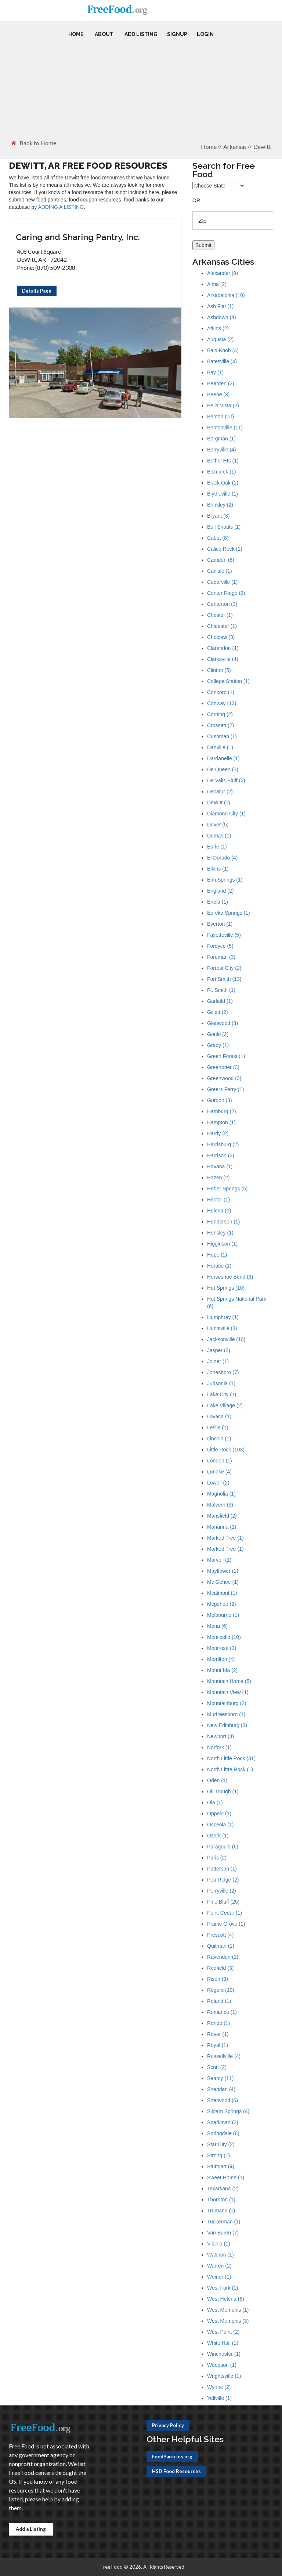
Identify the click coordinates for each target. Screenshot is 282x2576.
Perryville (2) (221, 1891)
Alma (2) (217, 284)
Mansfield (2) (222, 1516)
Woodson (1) (221, 2365)
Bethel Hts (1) (223, 461)
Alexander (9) (222, 273)
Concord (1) (220, 692)
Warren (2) (219, 2266)
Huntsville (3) (222, 1328)
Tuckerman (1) (224, 2222)
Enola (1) (217, 902)
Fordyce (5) (220, 946)
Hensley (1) (220, 1233)
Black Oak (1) (222, 483)
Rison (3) (217, 1979)
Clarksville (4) (222, 659)
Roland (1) (219, 2001)
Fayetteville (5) (224, 935)
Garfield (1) (220, 1001)
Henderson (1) (223, 1222)
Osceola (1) (220, 1825)
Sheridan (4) (221, 2089)
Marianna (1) (221, 1527)
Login (205, 34)
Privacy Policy (168, 2425)
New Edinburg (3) (227, 1725)
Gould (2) (217, 1034)
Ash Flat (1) (220, 306)
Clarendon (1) (223, 648)
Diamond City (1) (226, 814)
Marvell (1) (219, 1560)
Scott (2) (217, 2067)
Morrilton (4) (221, 1659)
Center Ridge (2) (226, 593)
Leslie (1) (217, 1427)
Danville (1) (220, 747)
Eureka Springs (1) (228, 913)
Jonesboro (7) (223, 1372)
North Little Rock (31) (231, 1758)
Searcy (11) (220, 2078)
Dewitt (262, 146)
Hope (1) (217, 1255)
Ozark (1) (217, 1836)
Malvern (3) (220, 1505)
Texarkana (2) (223, 2188)
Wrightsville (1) (224, 2376)
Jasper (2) (218, 1350)
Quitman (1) (220, 1946)
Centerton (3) (222, 604)
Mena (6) (217, 1626)
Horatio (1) (219, 1266)
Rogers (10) (220, 1990)
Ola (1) (215, 1802)
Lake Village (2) (225, 1405)
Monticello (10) (224, 1637)
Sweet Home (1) (225, 2177)
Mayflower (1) (222, 1571)
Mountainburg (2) (226, 1703)
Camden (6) (220, 560)
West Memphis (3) (228, 2321)
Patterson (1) (222, 1869)
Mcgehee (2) (221, 1604)
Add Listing (141, 34)
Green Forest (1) (226, 1056)
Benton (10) (220, 416)
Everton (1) (219, 924)
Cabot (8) (217, 538)
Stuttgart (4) (220, 2166)
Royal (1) (217, 2045)
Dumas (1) (219, 836)
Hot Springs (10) (226, 1288)
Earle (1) (217, 847)
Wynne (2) (219, 2387)
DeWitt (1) (218, 802)
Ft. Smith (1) (221, 990)
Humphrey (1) (223, 1317)
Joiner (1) (218, 1361)
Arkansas (235, 146)
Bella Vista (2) (223, 405)
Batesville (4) (222, 361)
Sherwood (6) (222, 2100)
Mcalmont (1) (222, 1593)
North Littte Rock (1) (230, 1769)
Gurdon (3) (219, 1100)
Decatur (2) (220, 791)
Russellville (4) (224, 2056)
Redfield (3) (220, 1968)
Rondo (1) (218, 2023)
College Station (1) (228, 681)
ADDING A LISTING (60, 207)
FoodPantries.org (172, 2456)
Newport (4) (220, 1736)
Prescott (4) (220, 1935)
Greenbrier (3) (223, 1067)
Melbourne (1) (223, 1615)
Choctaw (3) (221, 637)
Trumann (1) (221, 2211)
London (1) (219, 1461)
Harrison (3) (220, 1155)
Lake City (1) (221, 1394)
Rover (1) (217, 2034)
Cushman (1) (222, 736)
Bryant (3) (218, 516)
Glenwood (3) (222, 1023)
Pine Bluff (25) (223, 1902)
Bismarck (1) (221, 472)
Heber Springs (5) (227, 1188)
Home (76, 34)
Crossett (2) (220, 725)
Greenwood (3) (224, 1078)
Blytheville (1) (222, 494)
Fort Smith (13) (224, 979)
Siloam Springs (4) (228, 2111)
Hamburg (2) (221, 1111)
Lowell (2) (218, 1483)
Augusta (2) (220, 339)
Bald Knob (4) (223, 350)
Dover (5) (217, 825)
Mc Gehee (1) (223, 1582)
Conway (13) (221, 703)
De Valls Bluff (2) (226, 780)
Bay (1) (215, 372)
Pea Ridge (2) (223, 1880)
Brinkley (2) (220, 505)
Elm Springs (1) (224, 880)
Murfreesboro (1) (226, 1714)
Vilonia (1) (218, 2244)
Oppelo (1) (219, 1813)
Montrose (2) (221, 1648)
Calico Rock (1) (224, 549)
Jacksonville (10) (226, 1339)
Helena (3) (219, 1211)
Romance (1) (222, 2012)
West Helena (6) (225, 2299)
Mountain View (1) (228, 1692)
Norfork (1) (219, 1747)
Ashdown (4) (221, 317)
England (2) (220, 891)
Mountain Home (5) (229, 1681)
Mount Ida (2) (222, 1670)
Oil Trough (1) (223, 1791)
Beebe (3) (218, 394)
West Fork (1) (222, 2288)
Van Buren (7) (223, 2233)
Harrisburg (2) (223, 1144)
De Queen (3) (222, 769)
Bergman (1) (221, 439)
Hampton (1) (221, 1122)
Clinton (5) (219, 670)
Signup (177, 34)
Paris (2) (217, 1858)
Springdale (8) (223, 2133)
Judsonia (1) (221, 1383)
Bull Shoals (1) (224, 527)
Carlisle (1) (219, 571)
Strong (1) (218, 2155)
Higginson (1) (222, 1244)
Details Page (36, 291)
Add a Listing (31, 2529)
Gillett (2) (217, 1012)
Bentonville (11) (225, 427)
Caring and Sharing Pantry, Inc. (78, 237)
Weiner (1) (219, 2277)
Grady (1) (218, 1045)
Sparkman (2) (222, 2122)
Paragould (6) (222, 1847)
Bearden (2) (220, 383)
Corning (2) (220, 714)
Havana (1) (219, 1166)
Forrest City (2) (224, 968)
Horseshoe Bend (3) (230, 1277)
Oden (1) (217, 1780)
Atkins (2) (218, 328)
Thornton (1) (221, 2199)
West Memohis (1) (228, 2310)
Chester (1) (220, 615)
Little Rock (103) (226, 1450)
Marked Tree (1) (225, 1538)
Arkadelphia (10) (226, 295)
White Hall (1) (222, 2343)
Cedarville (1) (222, 582)
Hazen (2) (218, 1177)
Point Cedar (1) (224, 1913)
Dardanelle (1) (223, 758)
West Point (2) (223, 2332)
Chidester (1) (222, 626)
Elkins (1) (217, 869)
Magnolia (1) (221, 1494)
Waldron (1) (220, 2255)
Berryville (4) (221, 450)
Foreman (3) (221, 957)
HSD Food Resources (176, 2471)
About (104, 34)
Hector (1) (218, 1200)
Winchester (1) (224, 2354)
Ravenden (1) (222, 1957)
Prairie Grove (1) (226, 1924)
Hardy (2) (217, 1133)
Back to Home (33, 143)
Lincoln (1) (219, 1438)
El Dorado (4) (222, 858)
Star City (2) (221, 2144)
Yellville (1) (219, 2398)
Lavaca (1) (219, 1416)
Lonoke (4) (219, 1472)
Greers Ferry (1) (225, 1089)
